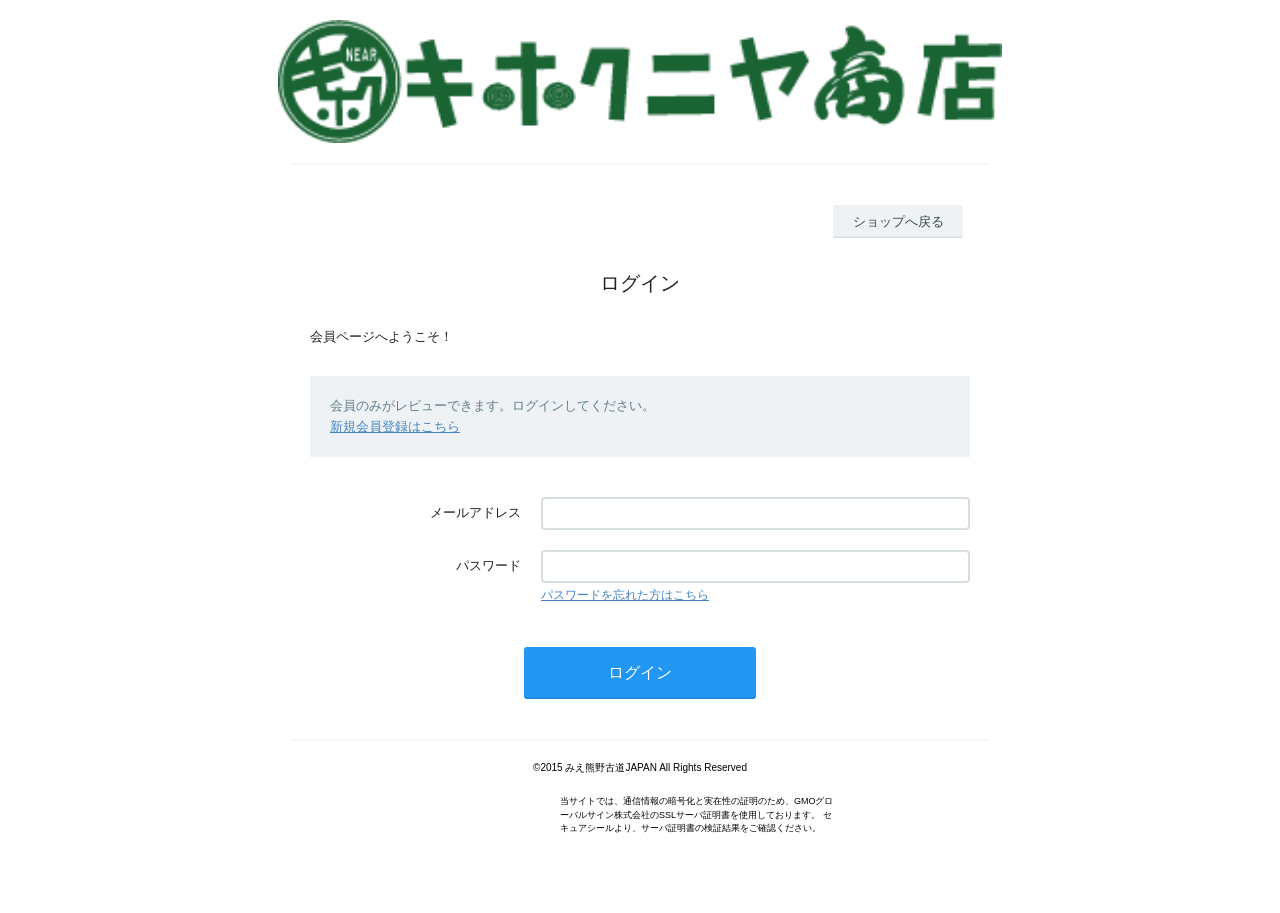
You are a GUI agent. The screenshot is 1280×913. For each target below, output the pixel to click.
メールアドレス (475, 512)
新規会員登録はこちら (395, 426)
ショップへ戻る (898, 221)
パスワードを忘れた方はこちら (625, 595)
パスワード (488, 565)
